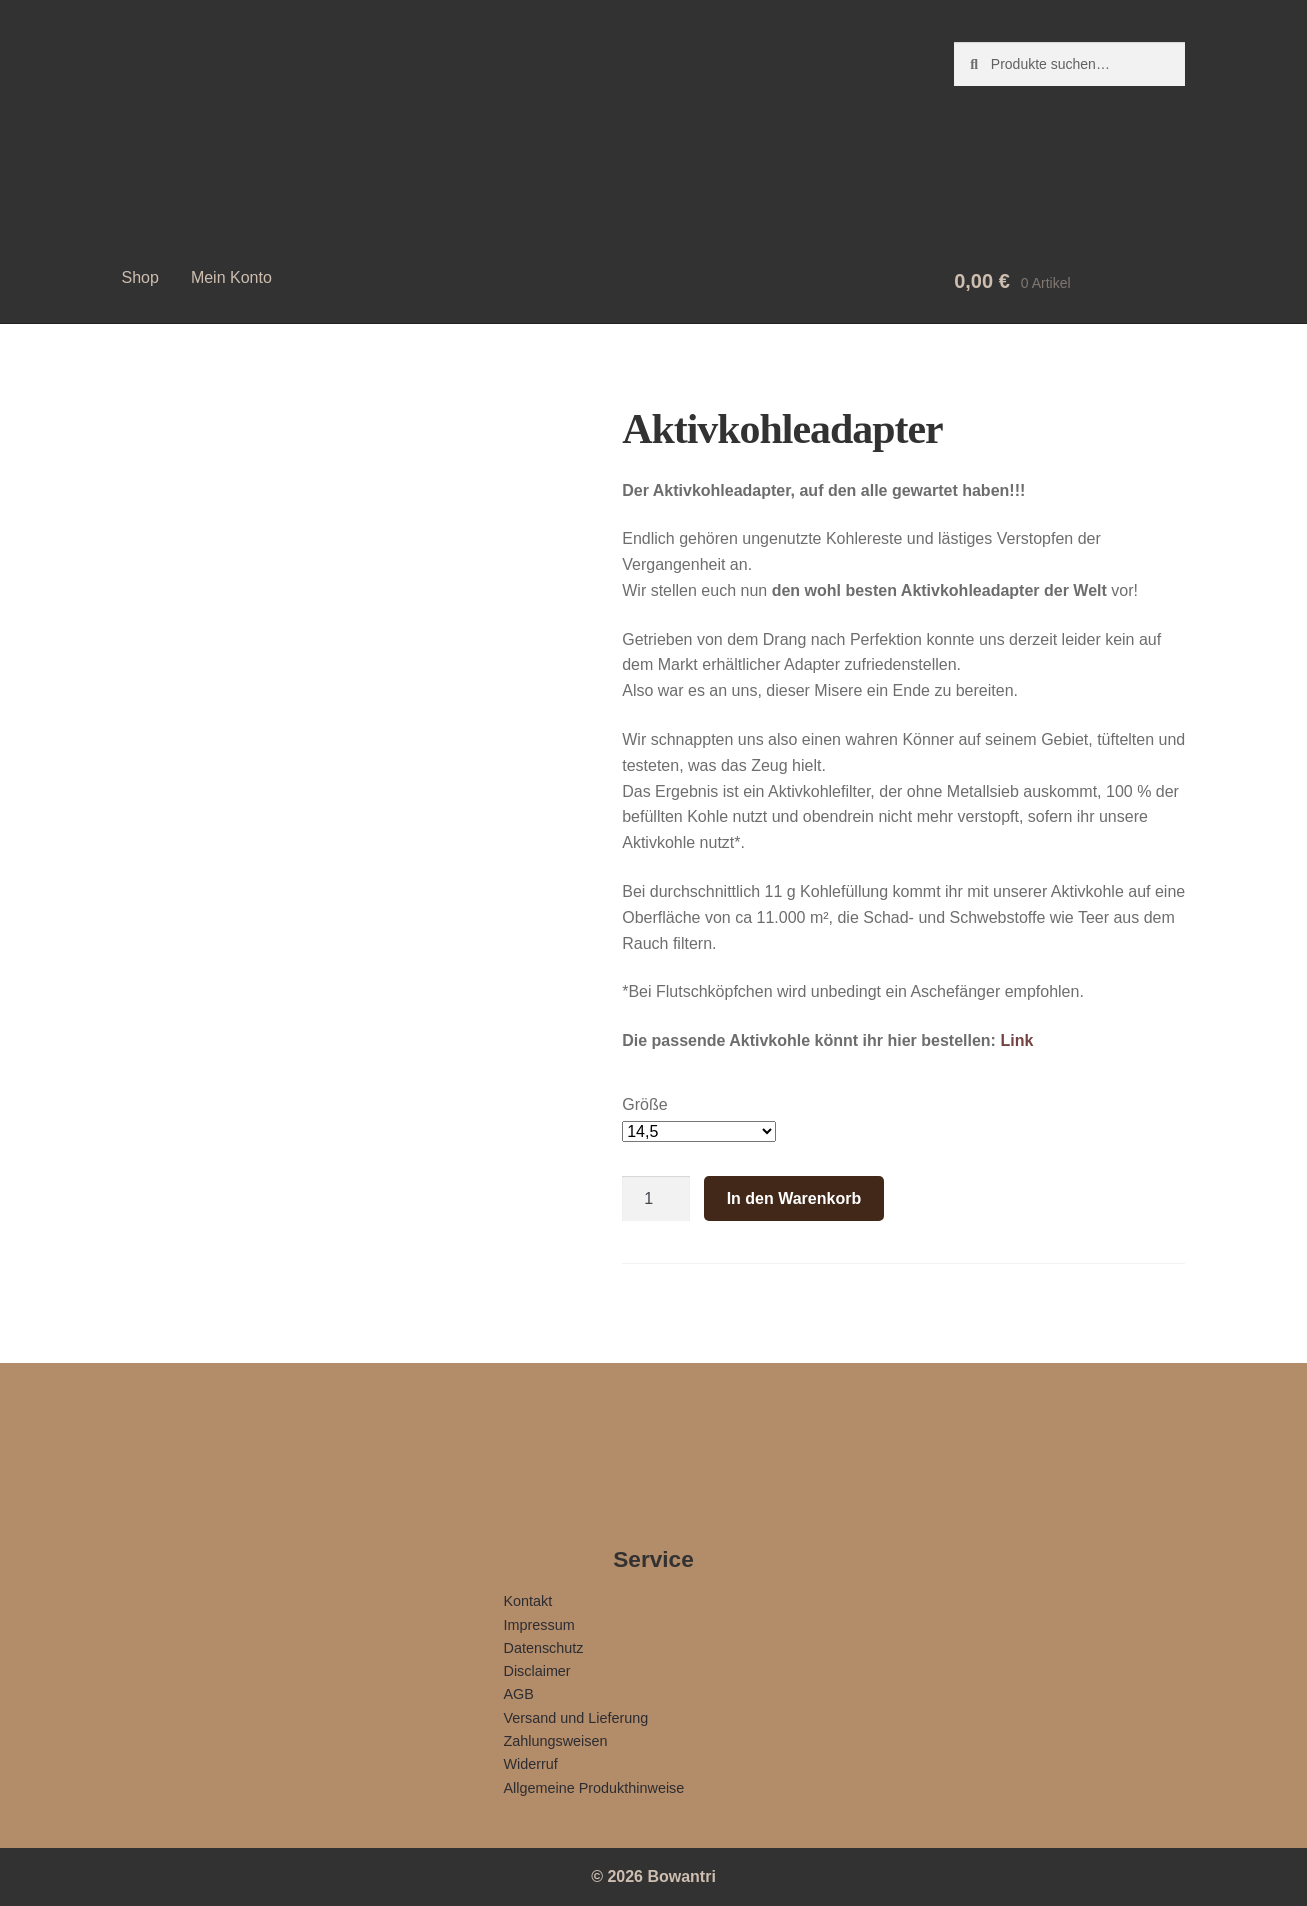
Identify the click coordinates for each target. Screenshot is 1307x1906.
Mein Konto (231, 277)
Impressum (539, 1625)
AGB (519, 1694)
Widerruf (531, 1764)
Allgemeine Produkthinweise (594, 1788)
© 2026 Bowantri (653, 1876)
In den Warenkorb (794, 1198)
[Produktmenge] (656, 1199)
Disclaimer (537, 1671)
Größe (644, 1104)
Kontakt (528, 1601)
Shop (140, 277)
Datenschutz (544, 1648)
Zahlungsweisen (556, 1741)
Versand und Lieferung (576, 1718)
